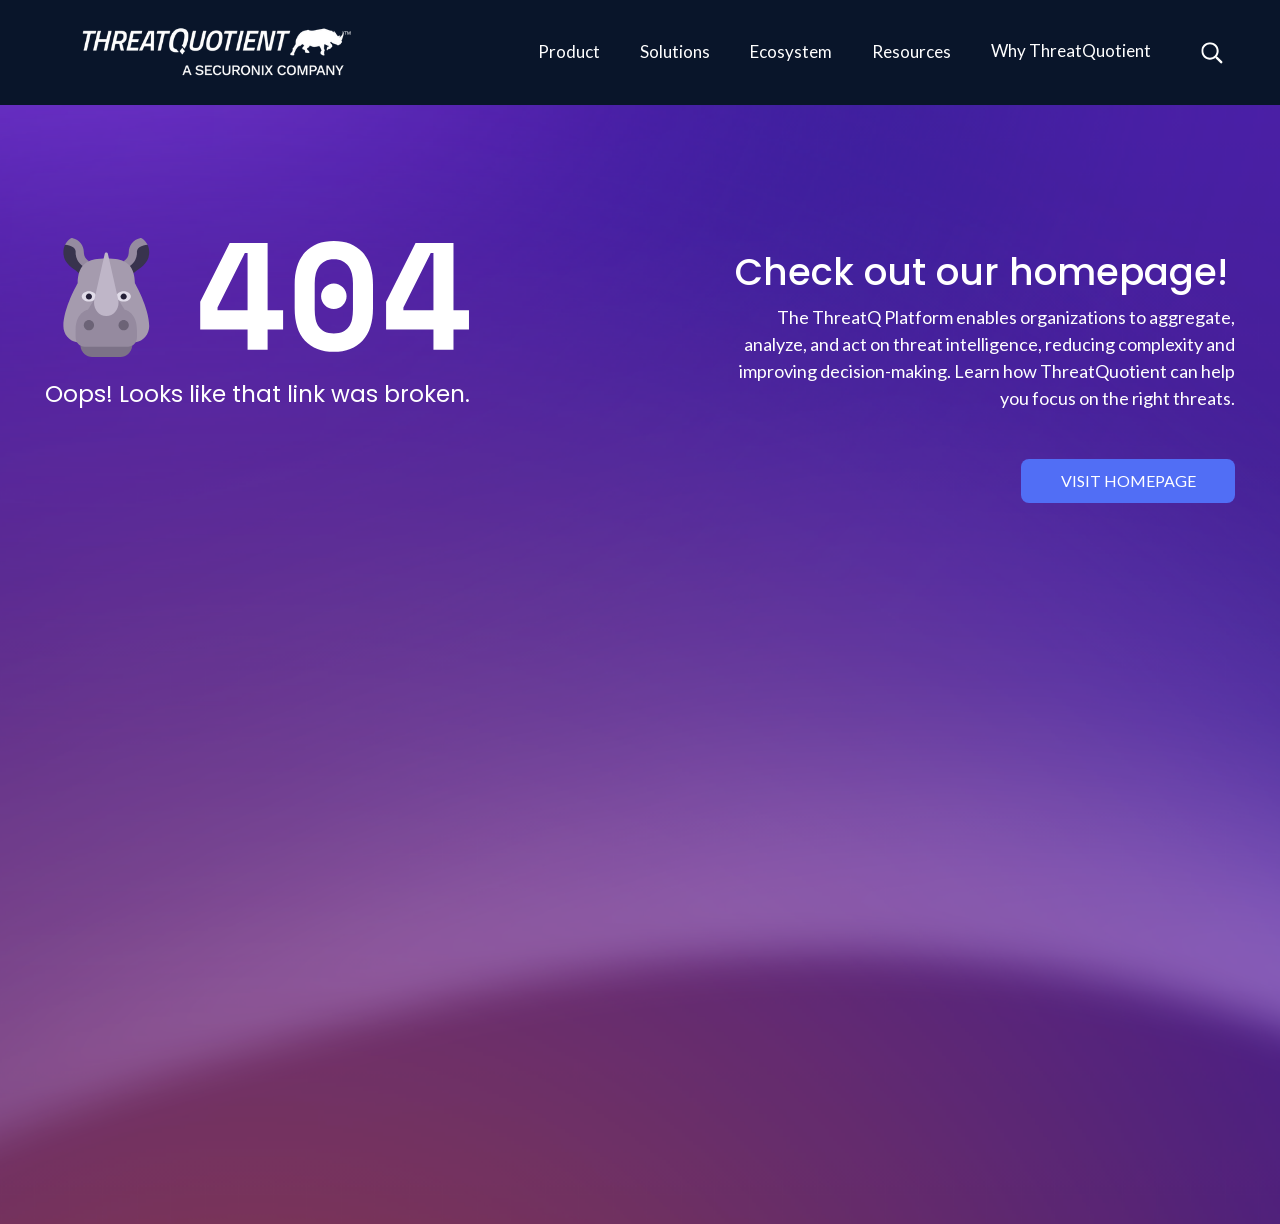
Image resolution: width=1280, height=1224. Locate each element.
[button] (569, 53)
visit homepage (1128, 480)
